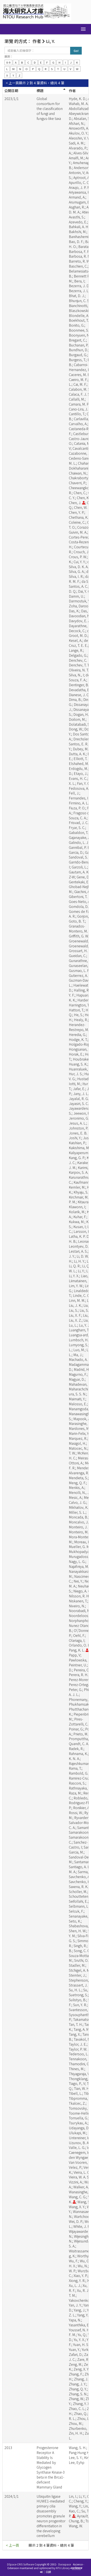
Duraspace (64, 2564)
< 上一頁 (12, 82)
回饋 (48, 2572)
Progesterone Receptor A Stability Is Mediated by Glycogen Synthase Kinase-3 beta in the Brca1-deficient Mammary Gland (51, 2467)
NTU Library (63, 2568)
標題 (40, 90)
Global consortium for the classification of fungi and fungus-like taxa (50, 108)
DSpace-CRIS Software (20, 2564)
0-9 (8, 62)
